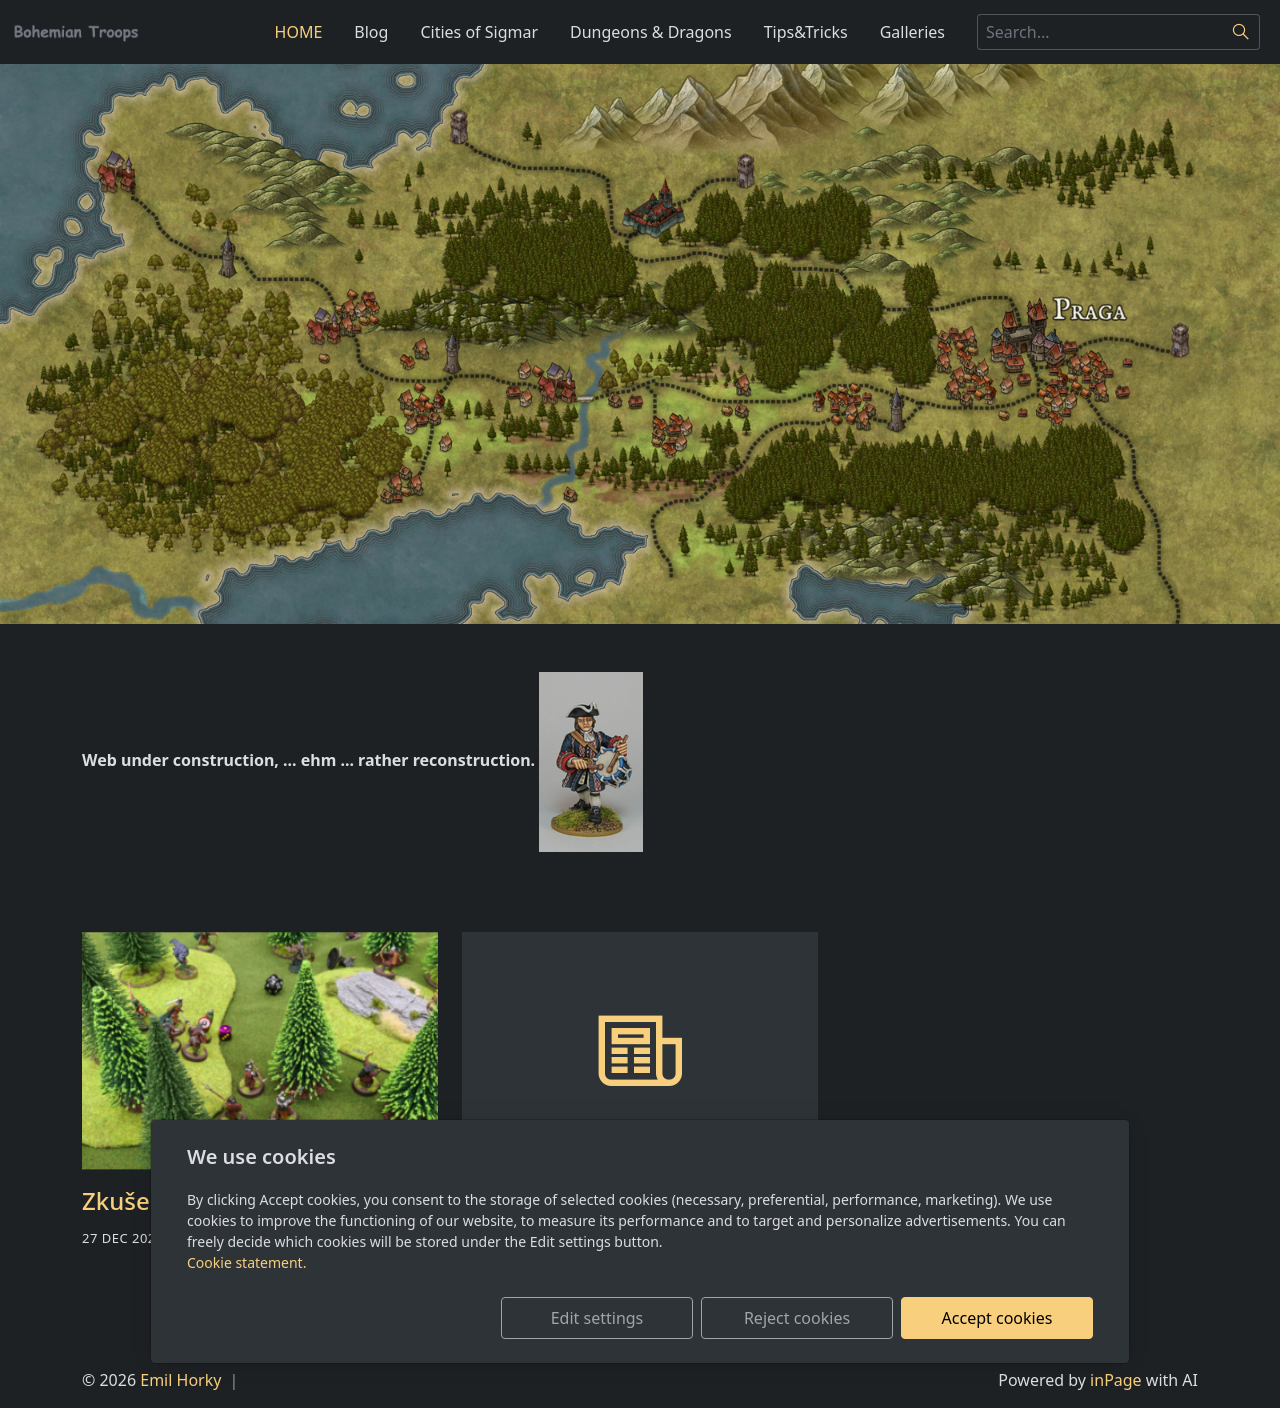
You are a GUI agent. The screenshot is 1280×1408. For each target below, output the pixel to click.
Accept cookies (997, 1318)
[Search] (1241, 32)
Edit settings (597, 1318)
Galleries (912, 32)
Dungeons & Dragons (651, 32)
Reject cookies (797, 1318)
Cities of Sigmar (479, 32)
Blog (371, 32)
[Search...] (1100, 32)
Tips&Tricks (806, 32)
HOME (299, 32)
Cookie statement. (246, 1262)
